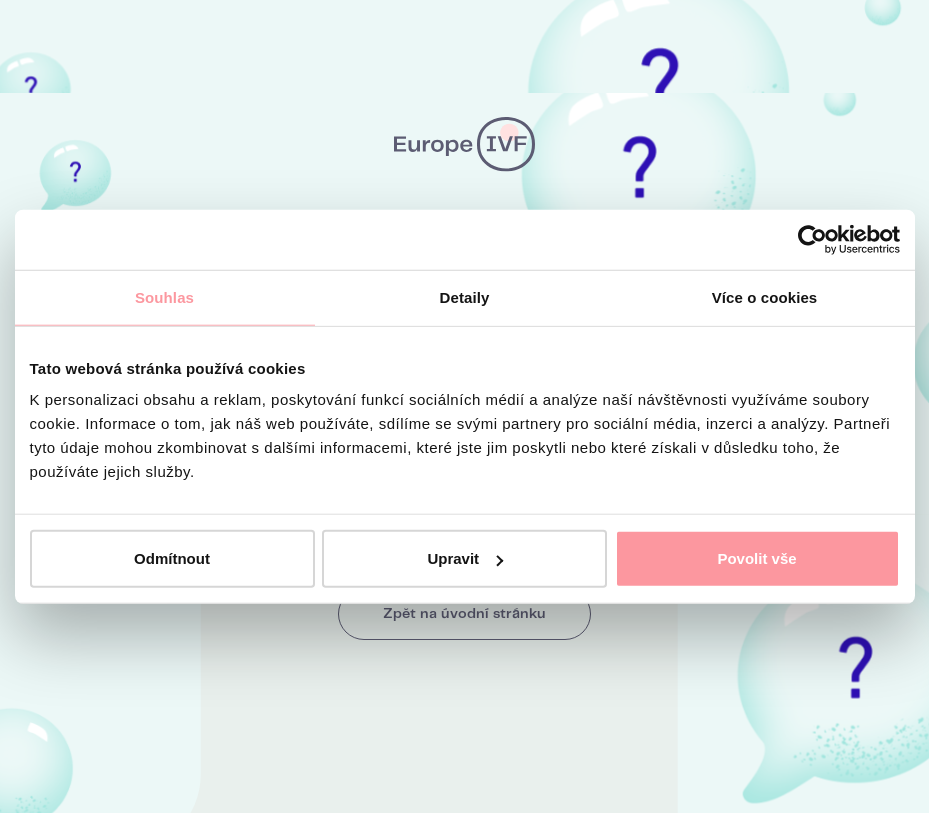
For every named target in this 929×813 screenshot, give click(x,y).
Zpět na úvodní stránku (464, 614)
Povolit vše (756, 558)
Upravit (465, 558)
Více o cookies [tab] (765, 296)
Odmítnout (172, 558)
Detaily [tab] (465, 296)
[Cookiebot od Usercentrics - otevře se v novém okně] (812, 239)
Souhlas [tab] (164, 296)
